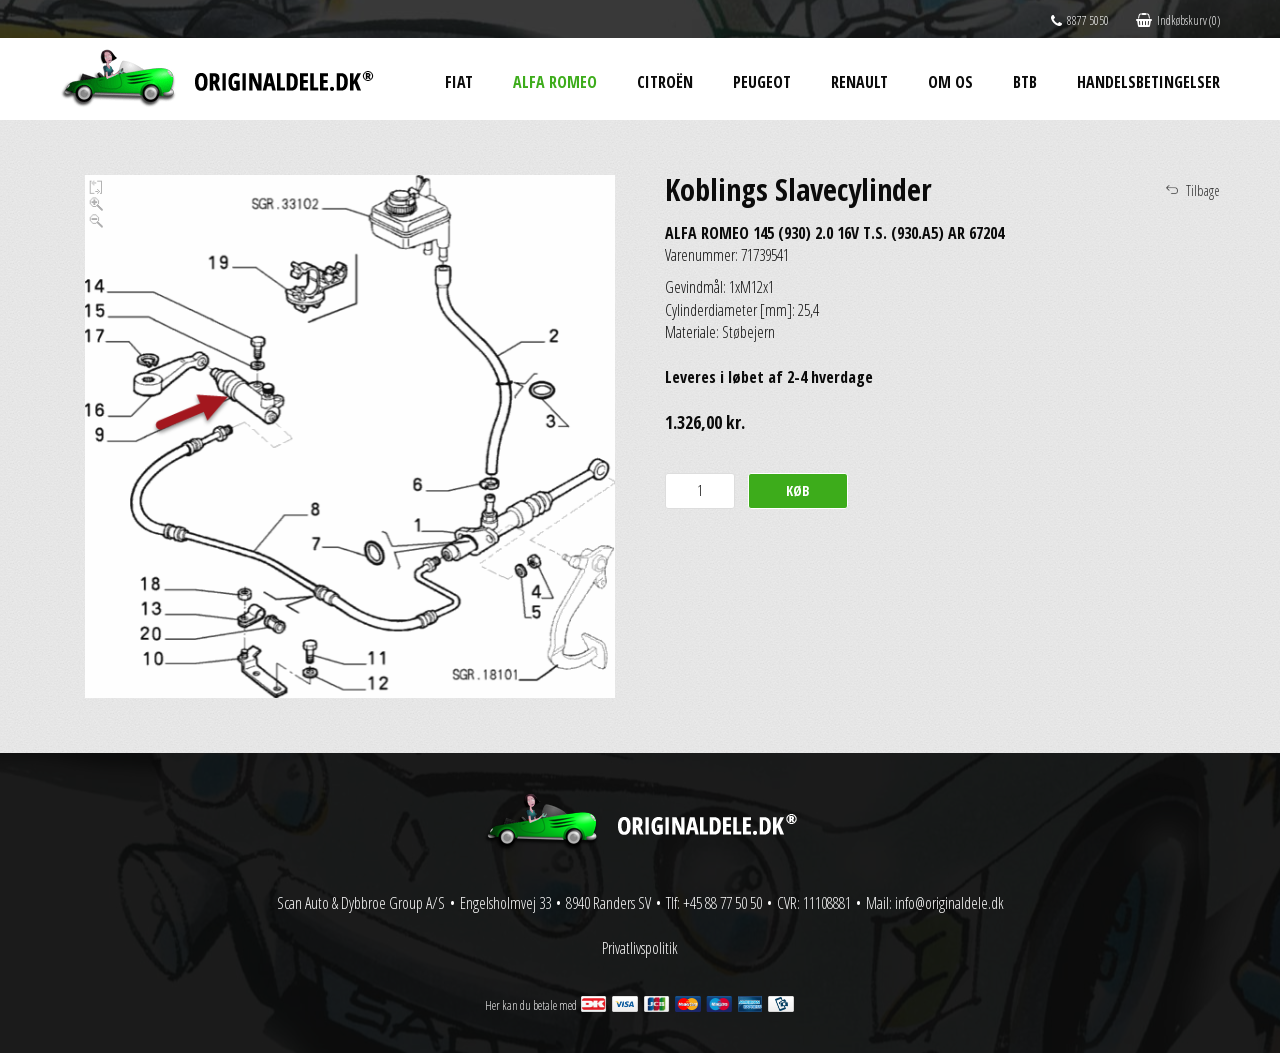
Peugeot (762, 82)
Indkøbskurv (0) (1178, 20)
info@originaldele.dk (949, 903)
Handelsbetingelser (1148, 82)
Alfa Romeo (555, 82)
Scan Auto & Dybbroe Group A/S (361, 903)
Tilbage (1203, 190)
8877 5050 (1080, 20)
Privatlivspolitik (640, 948)
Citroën (665, 82)
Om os (950, 82)
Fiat (459, 82)
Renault (859, 82)
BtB (1025, 82)
